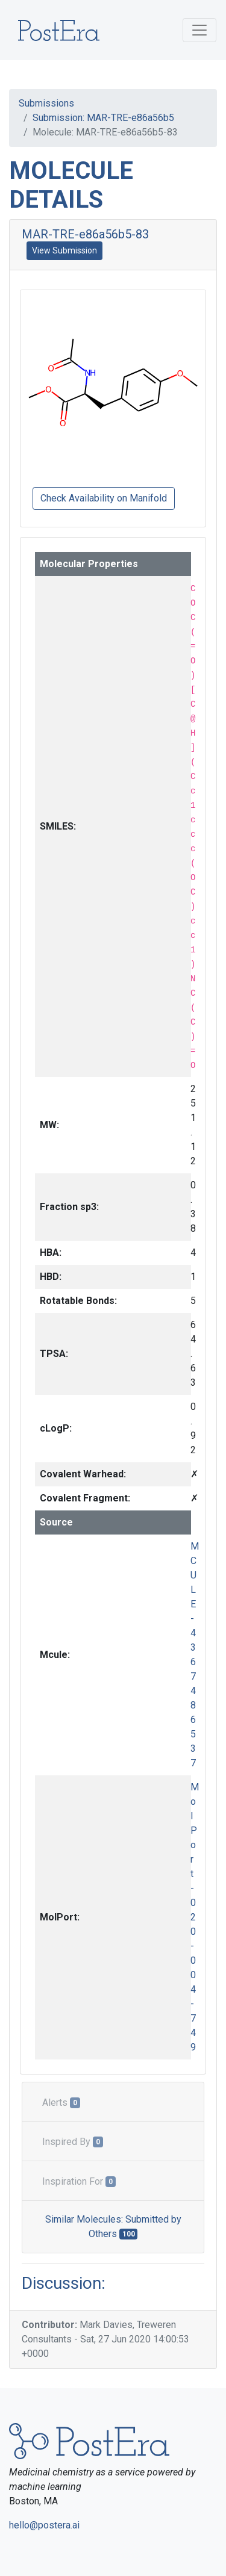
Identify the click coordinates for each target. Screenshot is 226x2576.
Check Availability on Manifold (103, 498)
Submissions (46, 103)
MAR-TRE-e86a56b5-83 (85, 234)
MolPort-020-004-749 (194, 1917)
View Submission (64, 250)
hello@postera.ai (44, 2525)
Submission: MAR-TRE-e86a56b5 (103, 117)
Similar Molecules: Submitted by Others (113, 2226)
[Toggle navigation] (199, 30)
